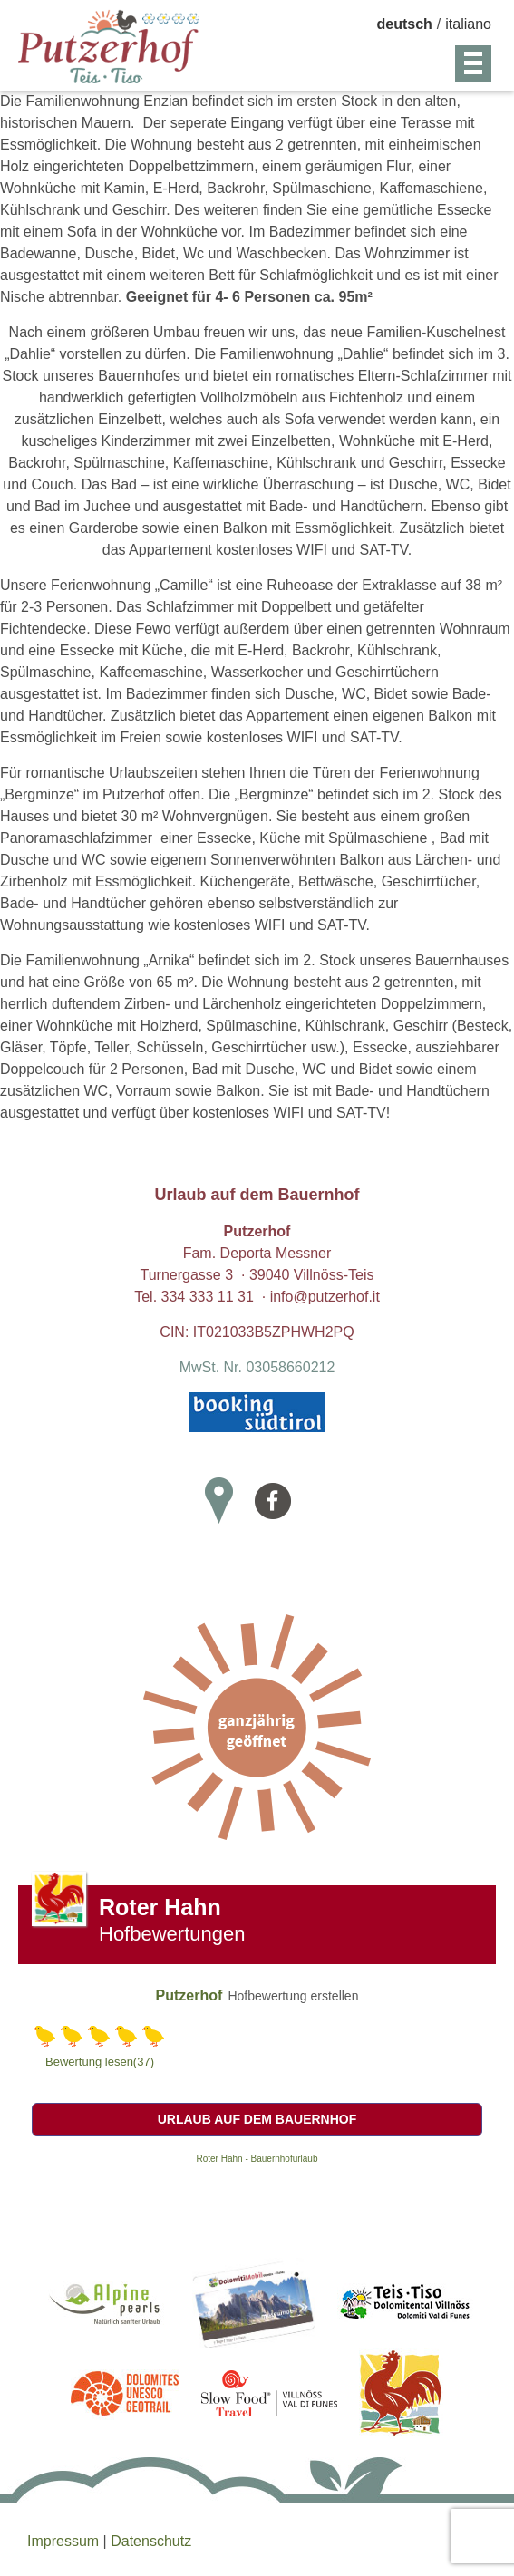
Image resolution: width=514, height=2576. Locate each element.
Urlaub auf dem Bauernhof (257, 2119)
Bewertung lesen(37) (99, 2061)
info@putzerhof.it (325, 1296)
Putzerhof (189, 1995)
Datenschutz (151, 2541)
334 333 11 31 (207, 1296)
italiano (468, 24)
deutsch (404, 24)
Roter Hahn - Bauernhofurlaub (257, 2159)
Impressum (65, 2541)
